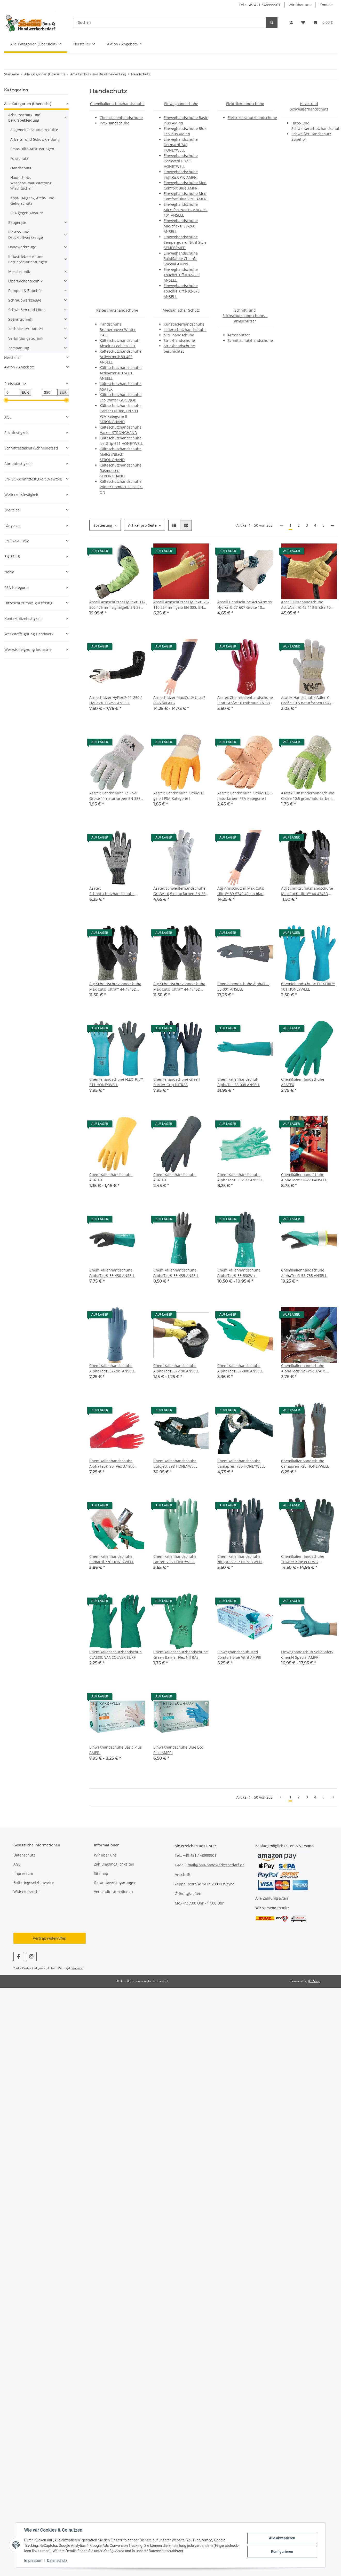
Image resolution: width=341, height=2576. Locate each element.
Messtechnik (19, 271)
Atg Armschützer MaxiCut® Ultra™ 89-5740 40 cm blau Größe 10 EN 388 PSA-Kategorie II (244, 891)
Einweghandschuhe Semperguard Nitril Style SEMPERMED (185, 242)
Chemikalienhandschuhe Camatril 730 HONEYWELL (111, 1559)
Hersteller (12, 357)
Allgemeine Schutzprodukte (34, 129)
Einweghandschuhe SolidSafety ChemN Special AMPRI (181, 258)
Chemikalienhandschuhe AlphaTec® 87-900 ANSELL (240, 1368)
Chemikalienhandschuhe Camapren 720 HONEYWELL (241, 1463)
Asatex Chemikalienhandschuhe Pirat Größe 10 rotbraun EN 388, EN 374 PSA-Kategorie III (245, 700)
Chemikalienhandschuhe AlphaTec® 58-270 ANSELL (304, 1177)
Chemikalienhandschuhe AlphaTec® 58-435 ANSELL (176, 1273)
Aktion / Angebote (19, 367)
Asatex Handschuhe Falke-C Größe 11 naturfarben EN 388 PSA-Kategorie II (114, 796)
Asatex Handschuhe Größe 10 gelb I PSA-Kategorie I (178, 796)
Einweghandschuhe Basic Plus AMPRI (115, 1750)
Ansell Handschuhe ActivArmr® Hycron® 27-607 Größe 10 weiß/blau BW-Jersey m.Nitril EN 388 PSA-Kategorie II (244, 604)
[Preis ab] (12, 392)
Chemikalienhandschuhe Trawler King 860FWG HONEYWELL (302, 1559)
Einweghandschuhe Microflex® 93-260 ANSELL (181, 226)
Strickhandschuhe (179, 340)
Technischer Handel (25, 328)
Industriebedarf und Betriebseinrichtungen (27, 259)
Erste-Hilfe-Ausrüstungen (32, 148)
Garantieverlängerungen (115, 1882)
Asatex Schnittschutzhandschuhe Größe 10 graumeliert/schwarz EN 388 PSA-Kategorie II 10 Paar (116, 891)
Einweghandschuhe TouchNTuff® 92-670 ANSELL (182, 291)
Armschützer (239, 335)
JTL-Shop (314, 1981)
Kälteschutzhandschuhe (117, 310)
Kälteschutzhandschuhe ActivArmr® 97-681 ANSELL (120, 373)
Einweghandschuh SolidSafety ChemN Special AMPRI (307, 1654)
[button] (291, 22)
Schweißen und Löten (27, 309)
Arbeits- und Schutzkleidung (35, 139)
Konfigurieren (282, 2551)
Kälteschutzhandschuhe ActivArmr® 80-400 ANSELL (120, 357)
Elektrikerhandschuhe (245, 103)
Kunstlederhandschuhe (184, 324)
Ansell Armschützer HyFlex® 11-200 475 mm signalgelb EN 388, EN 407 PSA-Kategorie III (117, 604)
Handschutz (20, 167)
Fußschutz (19, 158)
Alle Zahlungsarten (271, 1898)
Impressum (33, 2560)
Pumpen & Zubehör (25, 290)
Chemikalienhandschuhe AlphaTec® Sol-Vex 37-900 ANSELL (111, 1463)
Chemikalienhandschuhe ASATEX (302, 1082)
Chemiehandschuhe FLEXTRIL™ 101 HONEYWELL (308, 986)
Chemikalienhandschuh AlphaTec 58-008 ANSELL (238, 1082)
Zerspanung (18, 347)
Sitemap (101, 1873)
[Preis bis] (50, 392)
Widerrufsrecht (26, 1891)
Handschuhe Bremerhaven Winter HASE (118, 329)
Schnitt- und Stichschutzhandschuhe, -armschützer (245, 315)
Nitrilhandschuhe (179, 335)
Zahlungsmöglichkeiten (114, 1864)
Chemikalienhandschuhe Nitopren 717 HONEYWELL (240, 1559)
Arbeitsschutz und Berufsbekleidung (24, 117)
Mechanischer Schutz (181, 310)
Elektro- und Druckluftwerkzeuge (25, 235)
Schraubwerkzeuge (24, 300)
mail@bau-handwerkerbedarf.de (216, 1864)
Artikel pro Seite (142, 525)
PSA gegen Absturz (26, 212)
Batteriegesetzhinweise (33, 1882)
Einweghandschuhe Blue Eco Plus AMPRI (178, 1750)
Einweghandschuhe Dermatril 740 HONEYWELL (181, 145)
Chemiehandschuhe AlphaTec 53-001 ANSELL (243, 986)
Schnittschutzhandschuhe (250, 340)
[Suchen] (170, 22)
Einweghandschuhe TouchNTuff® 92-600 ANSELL (182, 275)
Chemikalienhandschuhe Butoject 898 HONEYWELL (175, 1463)
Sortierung (102, 525)
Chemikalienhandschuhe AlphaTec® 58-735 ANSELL (304, 1273)
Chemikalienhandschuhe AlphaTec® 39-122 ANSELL (240, 1177)
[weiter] (332, 525)
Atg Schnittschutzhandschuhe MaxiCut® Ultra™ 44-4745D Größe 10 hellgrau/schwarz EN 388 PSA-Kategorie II (307, 891)
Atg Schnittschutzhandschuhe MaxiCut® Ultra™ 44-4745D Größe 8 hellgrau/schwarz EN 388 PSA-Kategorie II (115, 986)
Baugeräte (17, 222)
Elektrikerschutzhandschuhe (252, 117)
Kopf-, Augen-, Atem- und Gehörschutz (32, 200)
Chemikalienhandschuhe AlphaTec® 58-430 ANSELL (112, 1273)
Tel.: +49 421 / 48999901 (259, 4)
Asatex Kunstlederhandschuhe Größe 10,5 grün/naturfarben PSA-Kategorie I (307, 796)
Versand (77, 1968)
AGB (17, 1864)
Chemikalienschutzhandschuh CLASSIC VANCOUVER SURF (115, 1654)
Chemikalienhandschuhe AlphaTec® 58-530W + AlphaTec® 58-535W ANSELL (241, 1273)
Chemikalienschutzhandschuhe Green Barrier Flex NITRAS (180, 1654)
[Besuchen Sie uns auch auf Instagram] (31, 1956)
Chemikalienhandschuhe (121, 117)
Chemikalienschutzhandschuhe (117, 103)
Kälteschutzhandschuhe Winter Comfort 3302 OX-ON (121, 487)
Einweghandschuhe (181, 103)
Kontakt (326, 4)
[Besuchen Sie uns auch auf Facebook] (18, 1956)
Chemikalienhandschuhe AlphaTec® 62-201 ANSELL (112, 1368)
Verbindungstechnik (25, 338)
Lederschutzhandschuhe (185, 329)
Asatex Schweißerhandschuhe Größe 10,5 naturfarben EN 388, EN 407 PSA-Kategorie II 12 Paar (181, 891)
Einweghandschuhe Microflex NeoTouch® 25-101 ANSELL (186, 210)
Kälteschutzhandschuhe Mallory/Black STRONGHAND (120, 454)
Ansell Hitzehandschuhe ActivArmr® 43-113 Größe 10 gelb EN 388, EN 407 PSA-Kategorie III (306, 604)
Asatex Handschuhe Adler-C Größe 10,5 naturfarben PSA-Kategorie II (306, 700)
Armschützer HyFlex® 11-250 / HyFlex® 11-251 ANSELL (115, 700)
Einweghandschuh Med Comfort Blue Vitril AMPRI (239, 1654)
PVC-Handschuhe (114, 123)
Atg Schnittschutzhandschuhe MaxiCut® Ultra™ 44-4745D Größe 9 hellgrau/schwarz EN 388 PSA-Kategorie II (179, 986)
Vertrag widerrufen (49, 1938)
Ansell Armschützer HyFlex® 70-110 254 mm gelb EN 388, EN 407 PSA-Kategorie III (181, 604)
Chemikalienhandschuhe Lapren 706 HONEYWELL (174, 1559)
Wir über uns (300, 4)
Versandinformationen (113, 1891)
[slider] (6, 400)
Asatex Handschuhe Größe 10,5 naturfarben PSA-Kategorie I (244, 796)
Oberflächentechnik (25, 281)
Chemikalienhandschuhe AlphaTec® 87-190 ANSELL (176, 1368)
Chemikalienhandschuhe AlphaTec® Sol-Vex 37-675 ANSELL (303, 1368)
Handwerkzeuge (22, 246)
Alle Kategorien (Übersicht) (27, 103)
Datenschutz (57, 2560)
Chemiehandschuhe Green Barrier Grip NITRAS (176, 1082)
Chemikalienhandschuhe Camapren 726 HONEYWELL (305, 1463)
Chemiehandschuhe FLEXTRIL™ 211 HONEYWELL (116, 1082)
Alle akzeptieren (282, 2538)
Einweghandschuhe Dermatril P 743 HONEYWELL (181, 161)
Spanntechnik (20, 319)
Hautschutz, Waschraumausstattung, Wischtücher (31, 183)
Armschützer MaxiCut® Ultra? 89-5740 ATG (179, 700)
